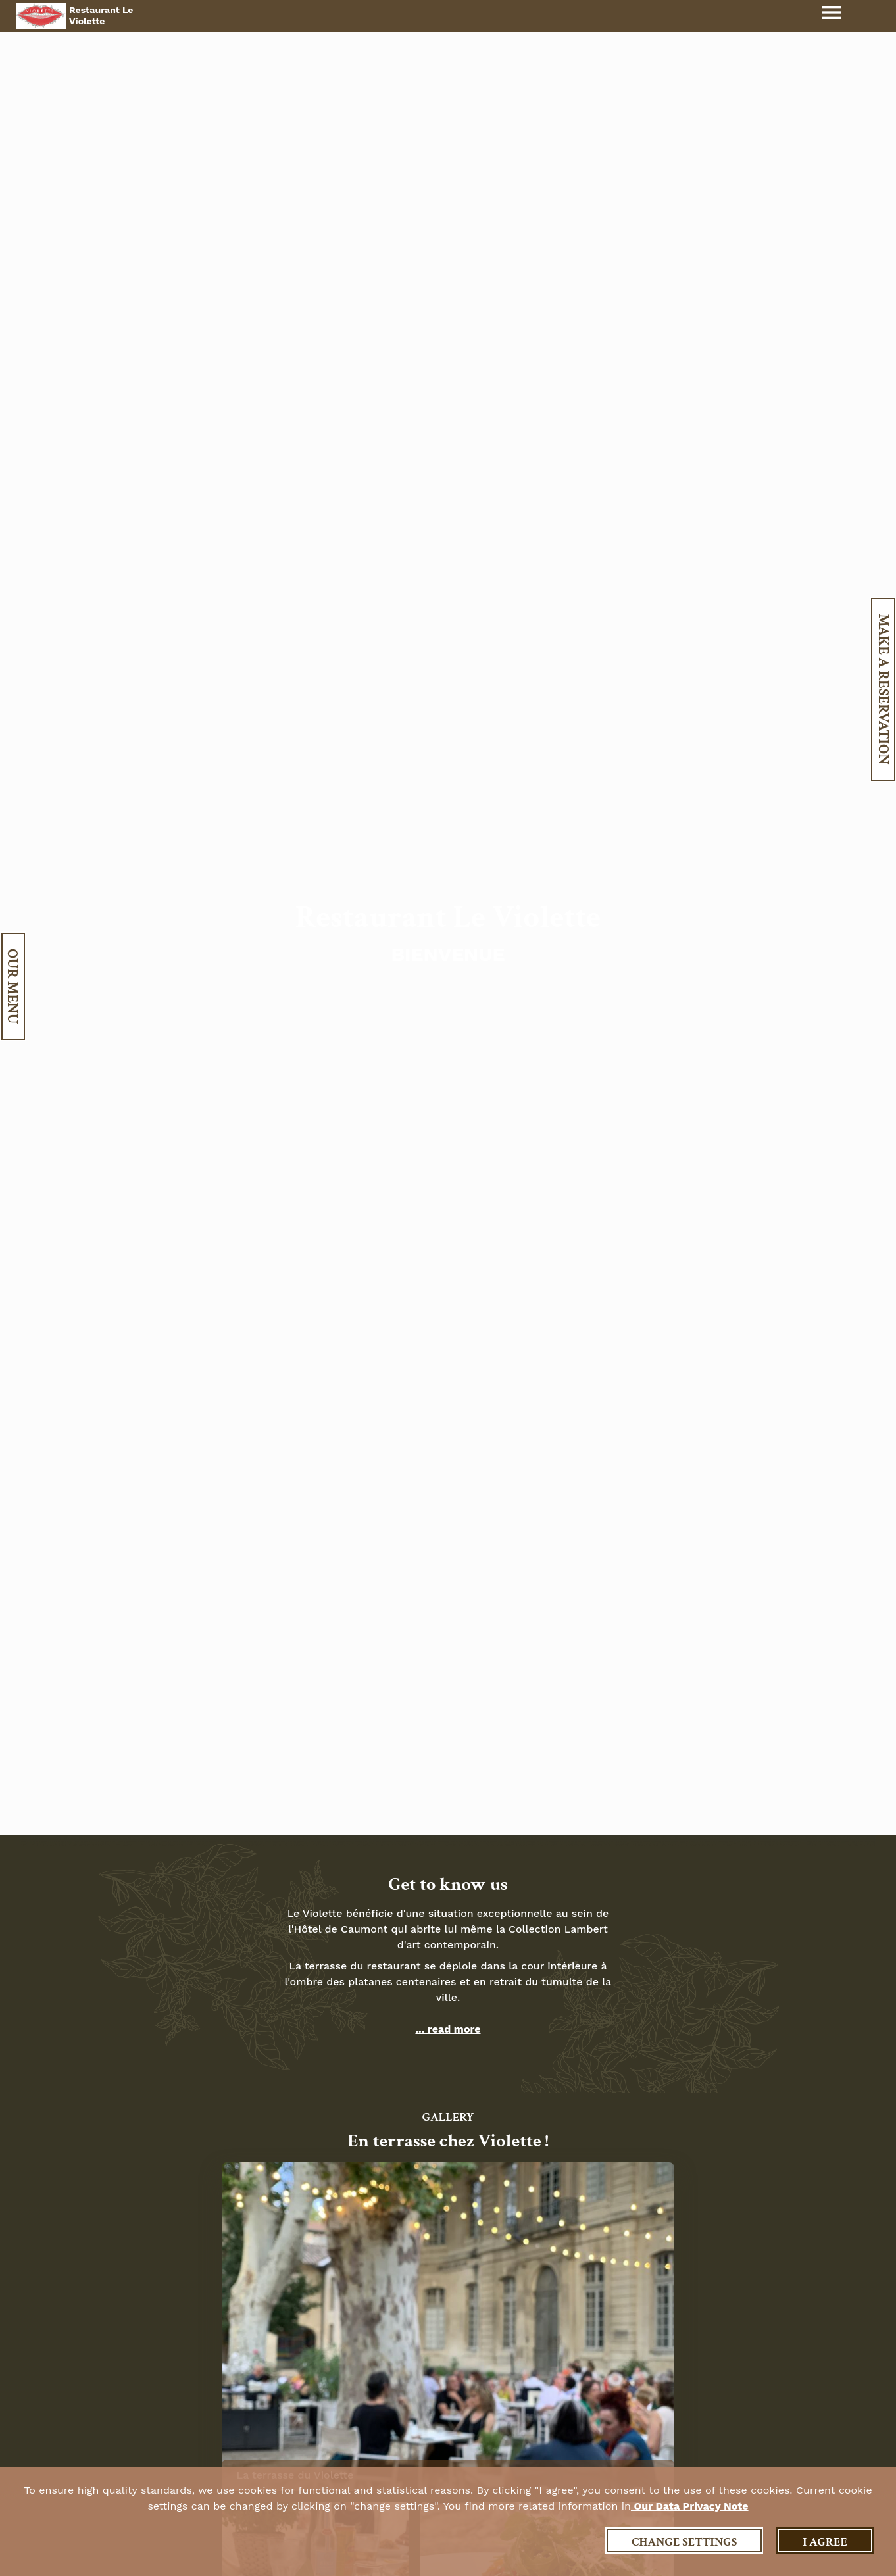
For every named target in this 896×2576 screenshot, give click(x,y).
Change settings (684, 2542)
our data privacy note (690, 2506)
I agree (825, 2542)
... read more (447, 2029)
